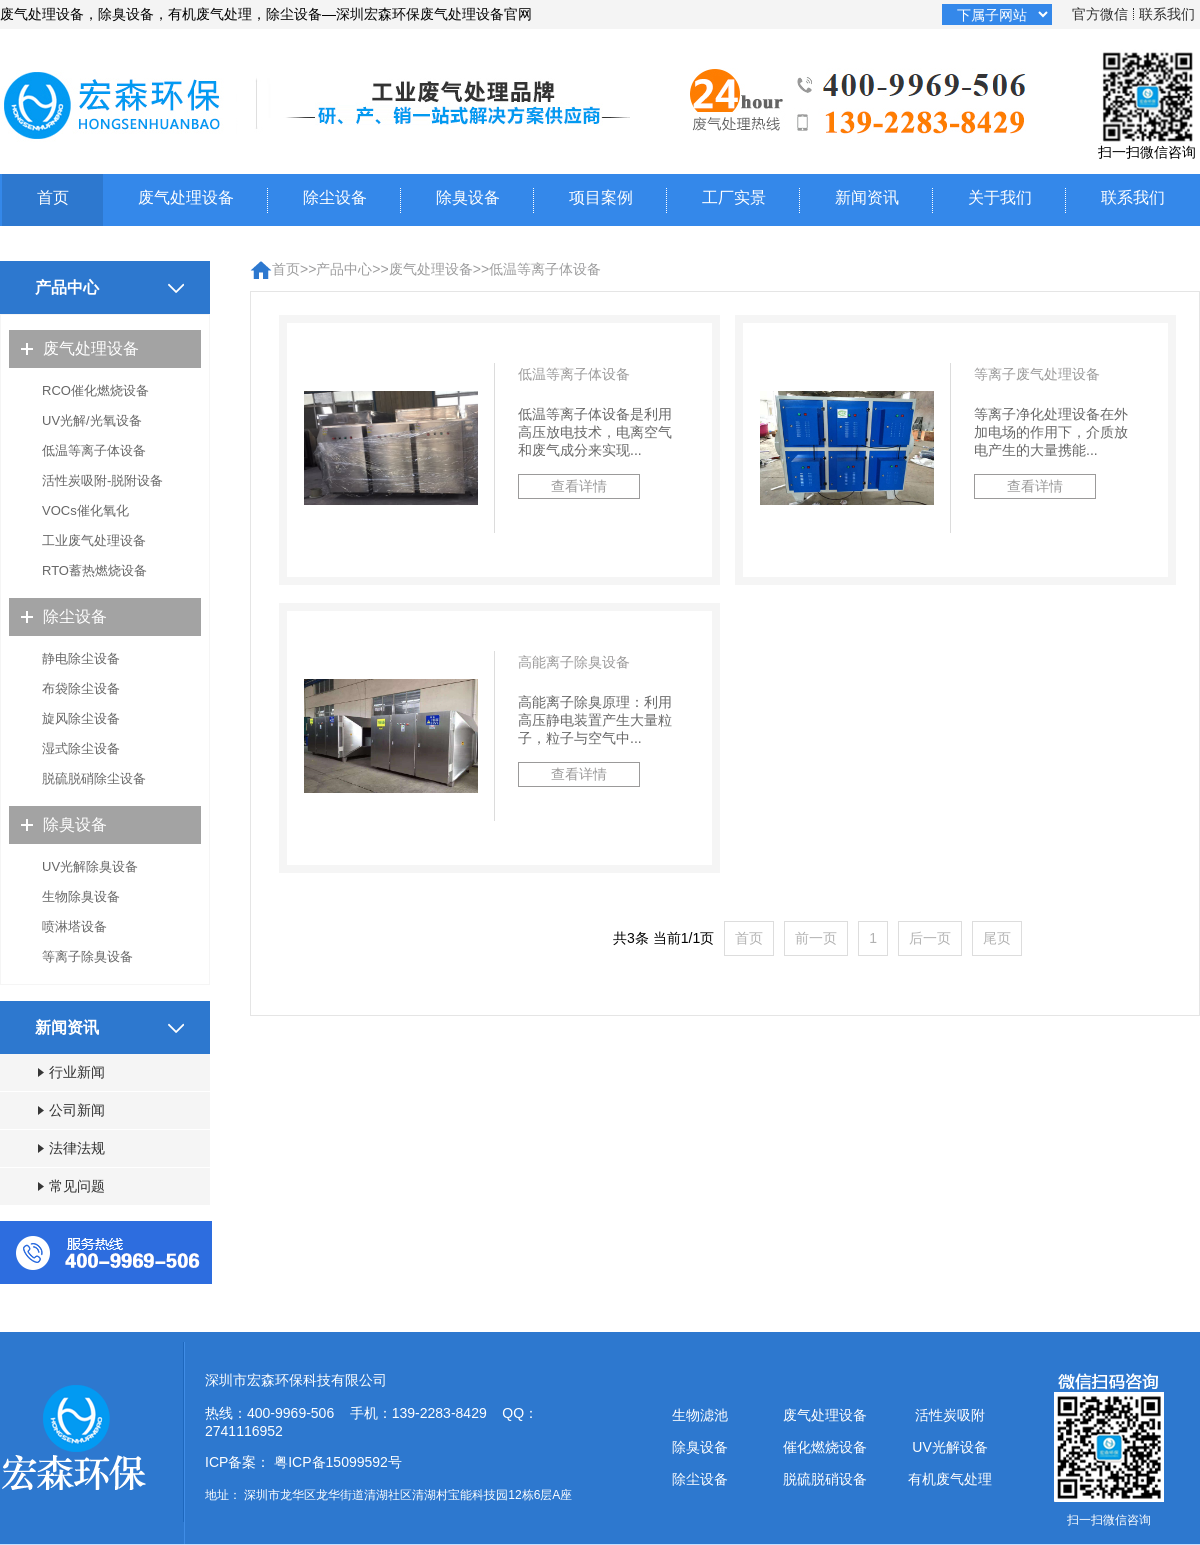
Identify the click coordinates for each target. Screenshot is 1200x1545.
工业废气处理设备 (94, 540)
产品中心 (344, 269)
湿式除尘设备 (81, 748)
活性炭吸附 (950, 1415)
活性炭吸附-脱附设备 (102, 480)
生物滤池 (700, 1415)
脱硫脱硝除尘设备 (94, 778)
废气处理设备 (186, 197)
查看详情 (579, 486)
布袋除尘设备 (81, 688)
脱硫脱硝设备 (825, 1479)
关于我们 (1000, 197)
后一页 (930, 938)
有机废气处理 (950, 1479)
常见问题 (71, 1186)
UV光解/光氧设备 (92, 420)
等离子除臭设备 (87, 956)
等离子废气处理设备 (1037, 374)
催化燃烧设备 (825, 1447)
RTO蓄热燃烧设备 (94, 570)
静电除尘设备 (81, 658)
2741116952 (244, 1431)
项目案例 (601, 197)
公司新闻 (71, 1110)
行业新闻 (71, 1072)
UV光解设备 (949, 1447)
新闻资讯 (867, 197)
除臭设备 (468, 197)
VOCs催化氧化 (85, 510)
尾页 (997, 938)
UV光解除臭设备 (90, 866)
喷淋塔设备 (74, 926)
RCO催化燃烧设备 (95, 390)
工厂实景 (734, 197)
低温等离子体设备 (94, 450)
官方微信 (1100, 14)
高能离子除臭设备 (574, 662)
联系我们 (1167, 14)
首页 (53, 197)
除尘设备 (335, 197)
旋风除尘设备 (81, 718)
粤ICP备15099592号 (338, 1462)
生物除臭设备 (81, 896)
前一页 (816, 938)
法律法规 (71, 1148)
